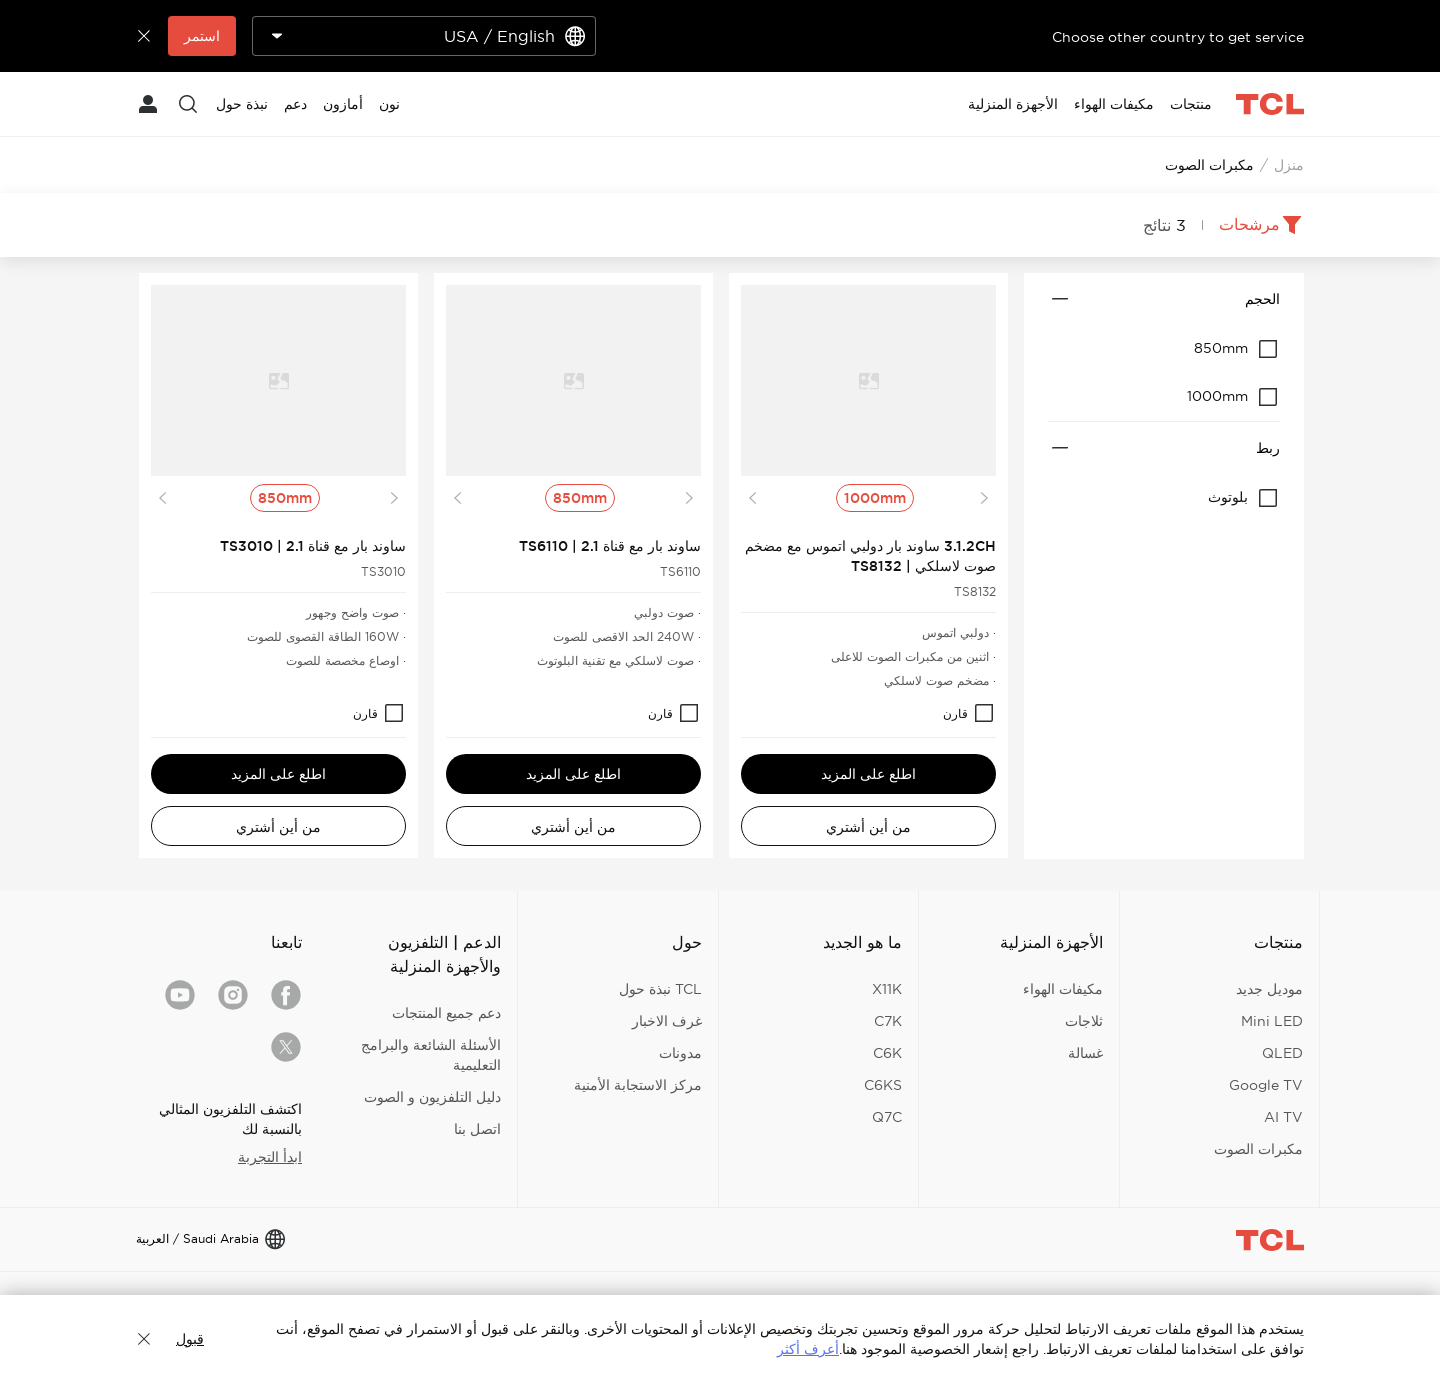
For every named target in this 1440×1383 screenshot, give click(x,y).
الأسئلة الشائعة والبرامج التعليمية (431, 1055)
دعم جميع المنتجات (446, 1013)
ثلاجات (1084, 1021)
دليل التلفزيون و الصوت (432, 1097)
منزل (1289, 165)
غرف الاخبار (667, 1021)
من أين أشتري (868, 827)
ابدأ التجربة (270, 1157)
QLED (1282, 1053)
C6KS (883, 1085)
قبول (190, 1339)
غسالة (1085, 1053)
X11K (887, 989)
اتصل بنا (477, 1129)
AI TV (1283, 1117)
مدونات (680, 1053)
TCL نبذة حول (660, 989)
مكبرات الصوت (1258, 1149)
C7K (888, 1021)
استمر (202, 36)
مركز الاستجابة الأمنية (638, 1085)
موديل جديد (1269, 989)
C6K (887, 1053)
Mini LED (1272, 1021)
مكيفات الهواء (1063, 989)
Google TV (1266, 1085)
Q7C (887, 1117)
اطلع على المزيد (868, 774)
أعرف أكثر (808, 1349)
